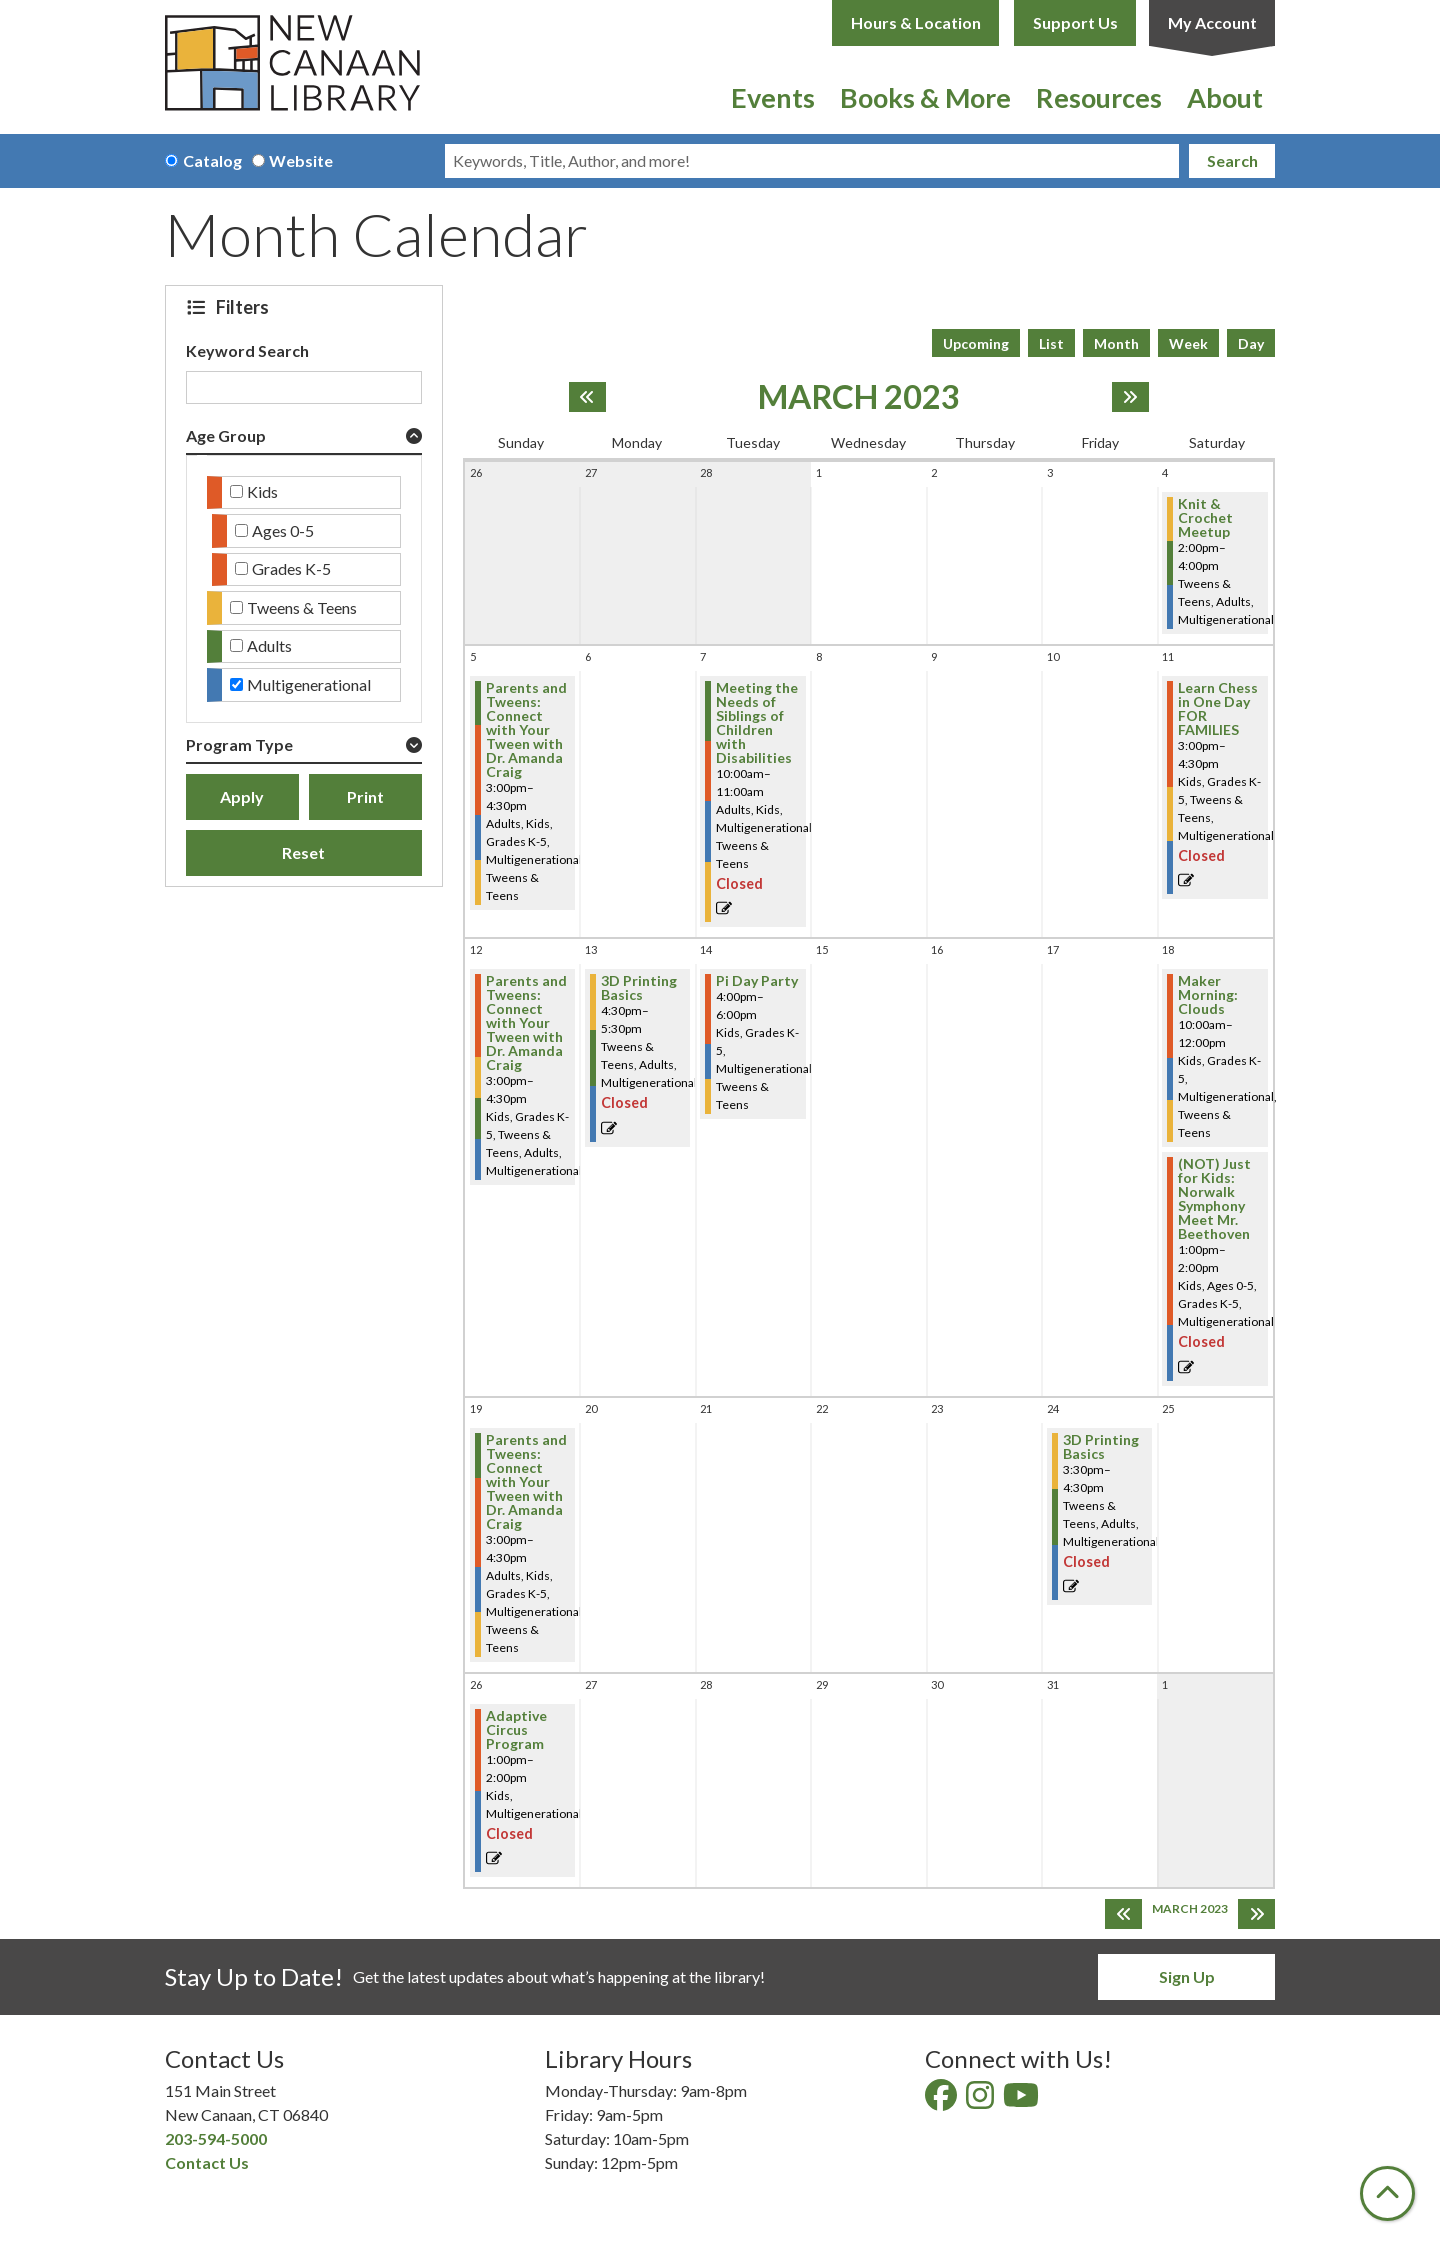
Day (1251, 343)
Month (1116, 343)
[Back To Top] (1387, 2193)
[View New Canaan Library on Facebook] (942, 2100)
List (1051, 343)
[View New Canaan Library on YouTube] (1022, 2100)
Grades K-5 (291, 568)
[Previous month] (587, 397)
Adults (269, 645)
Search (1232, 160)
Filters (245, 307)
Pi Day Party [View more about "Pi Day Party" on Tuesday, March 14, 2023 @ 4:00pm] (757, 981)
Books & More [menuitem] (925, 97)
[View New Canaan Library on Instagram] (981, 2100)
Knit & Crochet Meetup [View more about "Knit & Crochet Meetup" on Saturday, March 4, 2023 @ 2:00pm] (1205, 518)
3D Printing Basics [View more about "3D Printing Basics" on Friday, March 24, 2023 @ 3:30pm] (1101, 1447)
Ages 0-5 (283, 530)
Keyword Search (247, 350)
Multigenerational (309, 684)
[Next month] (1130, 397)
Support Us (1075, 22)
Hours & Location (916, 22)
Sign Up (1187, 1976)
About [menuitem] (1225, 97)
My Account (1212, 22)
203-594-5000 (216, 2138)
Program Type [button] (239, 744)
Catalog (212, 160)
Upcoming (976, 343)
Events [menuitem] (773, 97)
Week (1188, 343)
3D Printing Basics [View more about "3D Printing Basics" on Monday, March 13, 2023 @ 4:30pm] (639, 988)
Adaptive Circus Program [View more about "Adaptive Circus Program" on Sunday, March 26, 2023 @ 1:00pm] (516, 1730)
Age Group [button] (226, 435)
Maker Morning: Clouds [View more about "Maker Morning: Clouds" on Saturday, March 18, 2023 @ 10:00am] (1208, 995)
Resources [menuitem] (1099, 97)
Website (301, 160)
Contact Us (207, 2162)
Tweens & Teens (302, 607)
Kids (262, 491)
